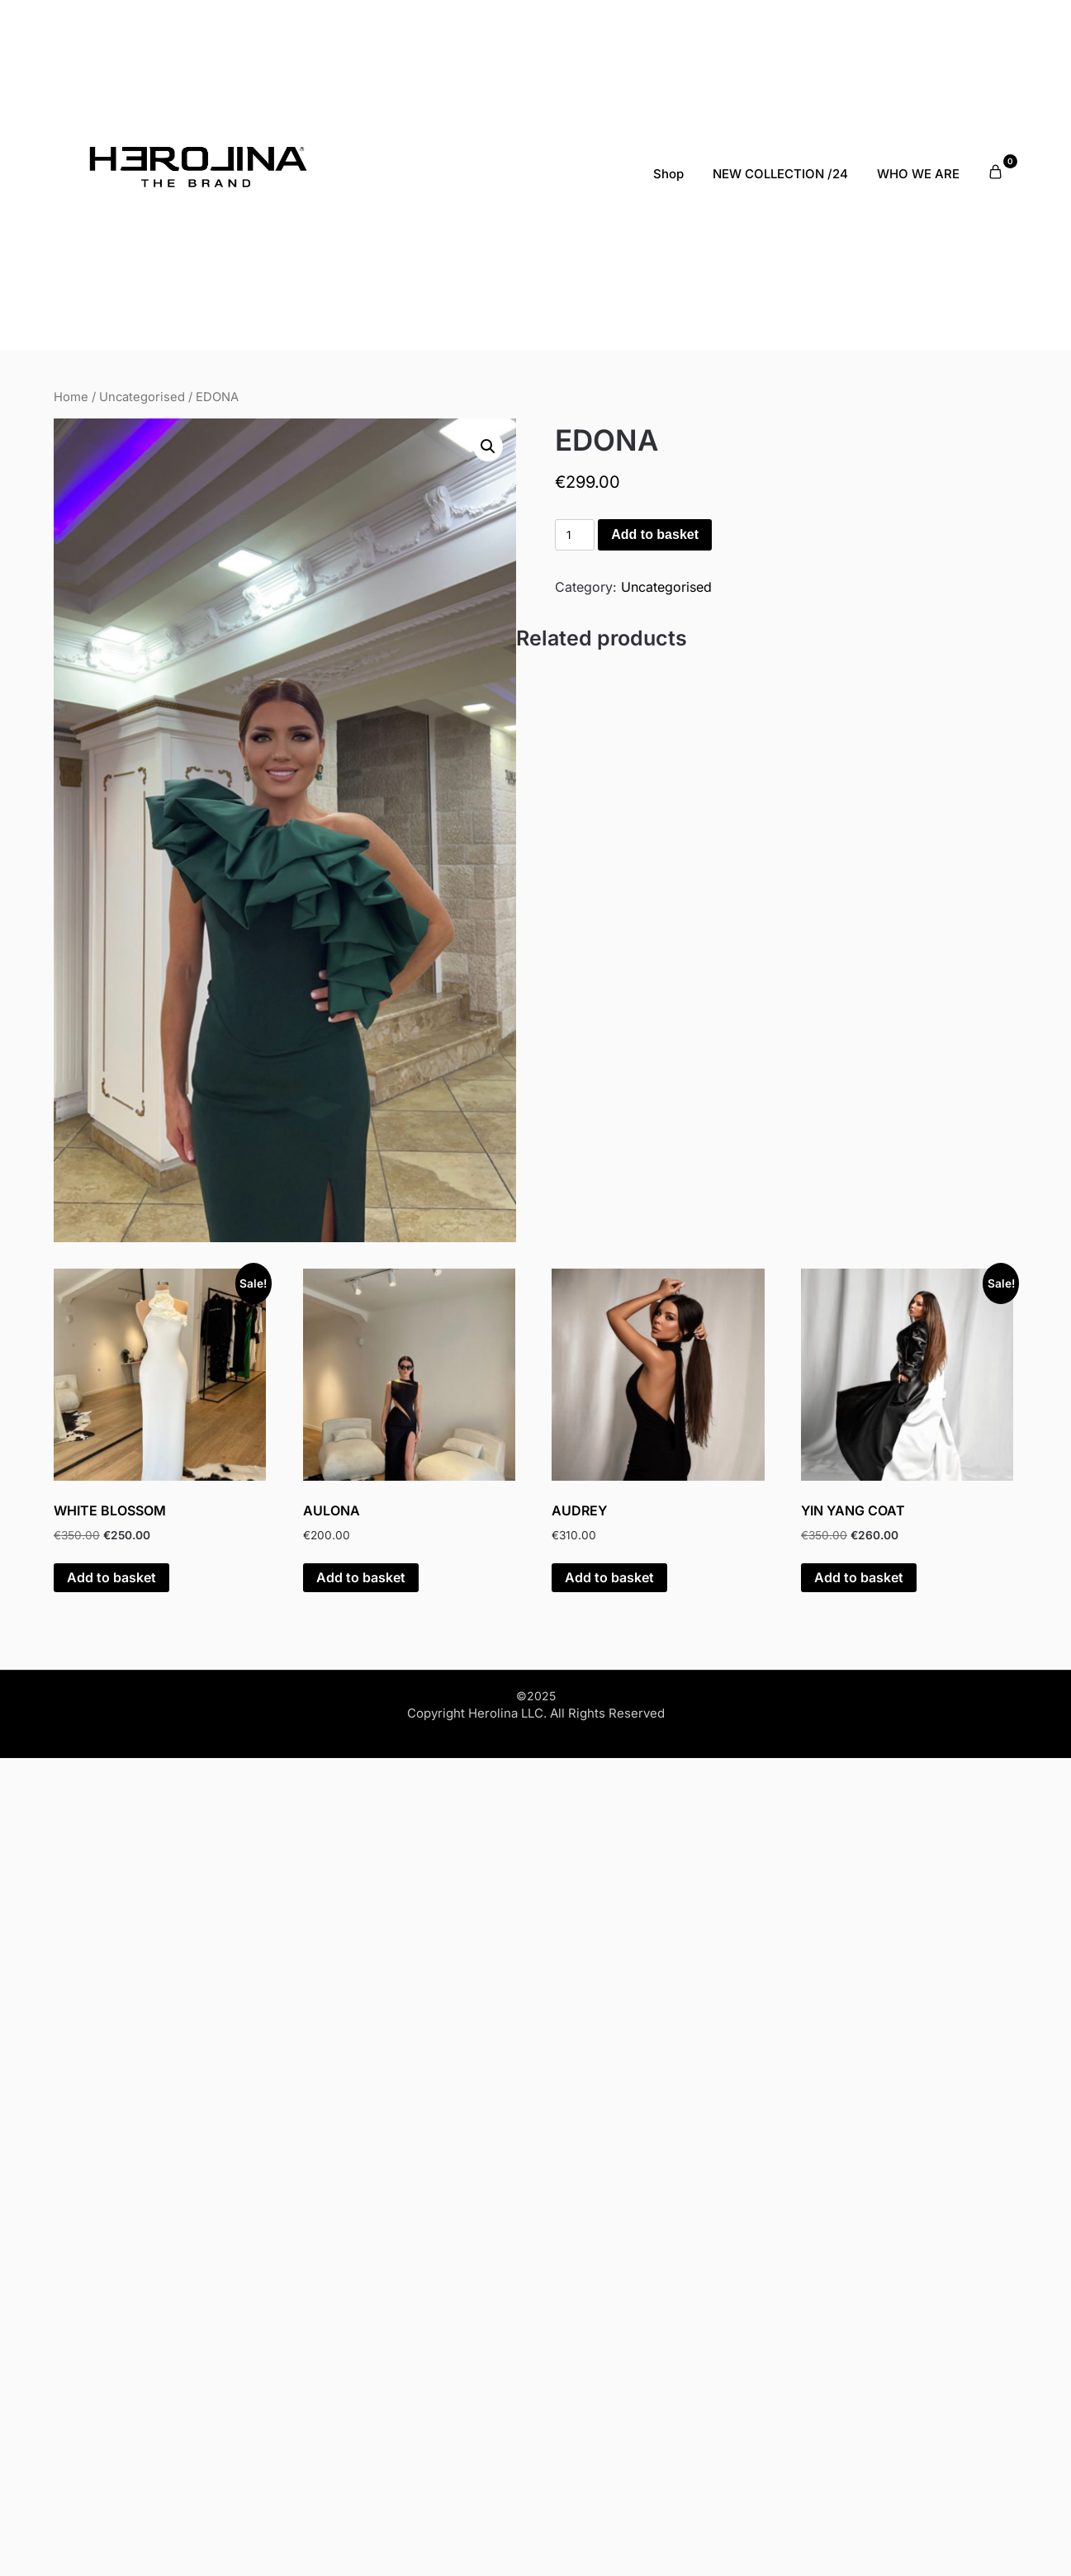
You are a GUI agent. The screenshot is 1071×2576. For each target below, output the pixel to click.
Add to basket (655, 534)
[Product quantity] (575, 535)
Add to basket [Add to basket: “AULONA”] (360, 1577)
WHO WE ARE (918, 174)
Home (71, 397)
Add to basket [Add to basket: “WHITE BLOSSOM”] (111, 1577)
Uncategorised (142, 397)
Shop (668, 174)
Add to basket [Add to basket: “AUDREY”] (609, 1577)
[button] (488, 446)
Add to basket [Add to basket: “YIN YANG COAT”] (858, 1577)
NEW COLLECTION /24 (780, 174)
